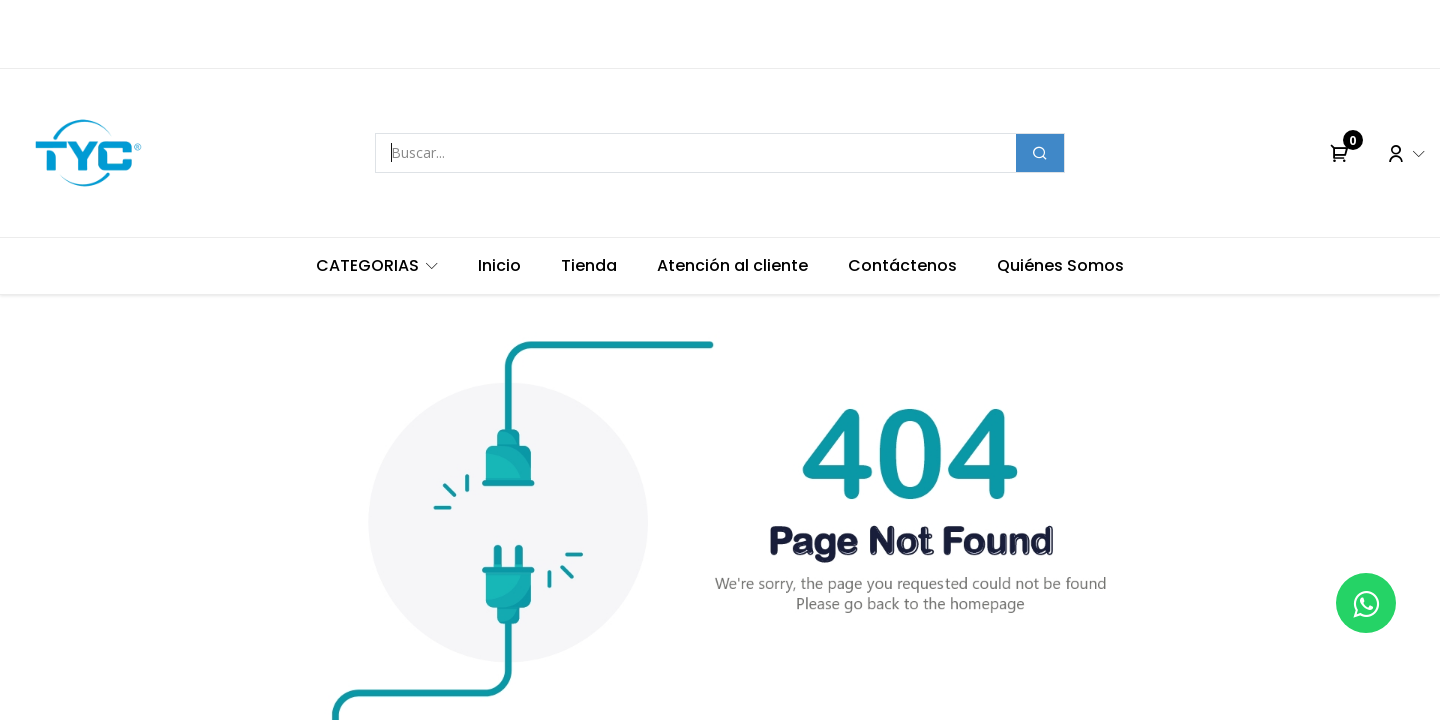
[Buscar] (1040, 153)
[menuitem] (377, 266)
